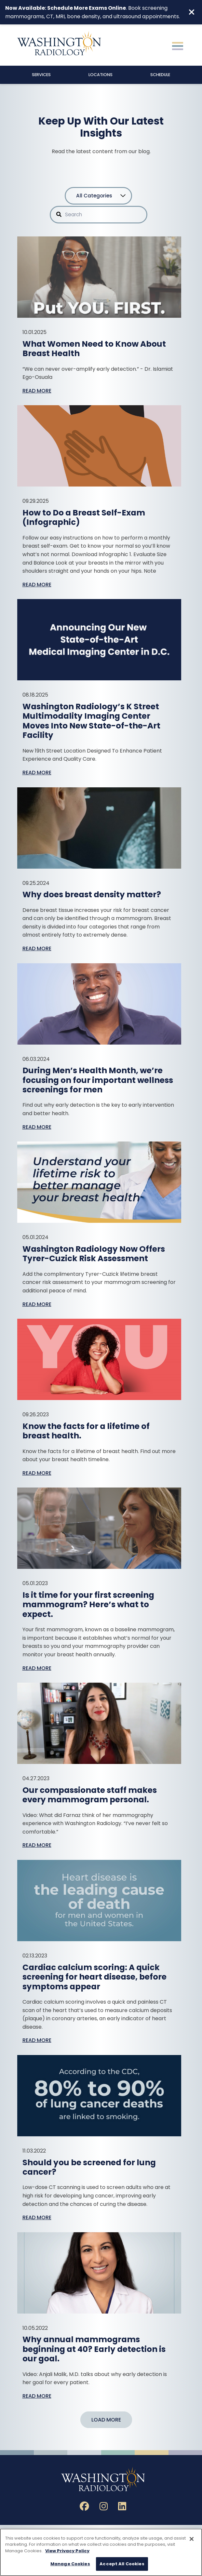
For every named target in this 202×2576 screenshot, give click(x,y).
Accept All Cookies (122, 2564)
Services (41, 74)
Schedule (160, 74)
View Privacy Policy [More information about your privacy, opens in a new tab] (67, 2551)
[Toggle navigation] (177, 45)
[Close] (191, 2539)
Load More (106, 2419)
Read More (36, 390)
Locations (100, 74)
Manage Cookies (70, 2564)
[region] (101, 2552)
